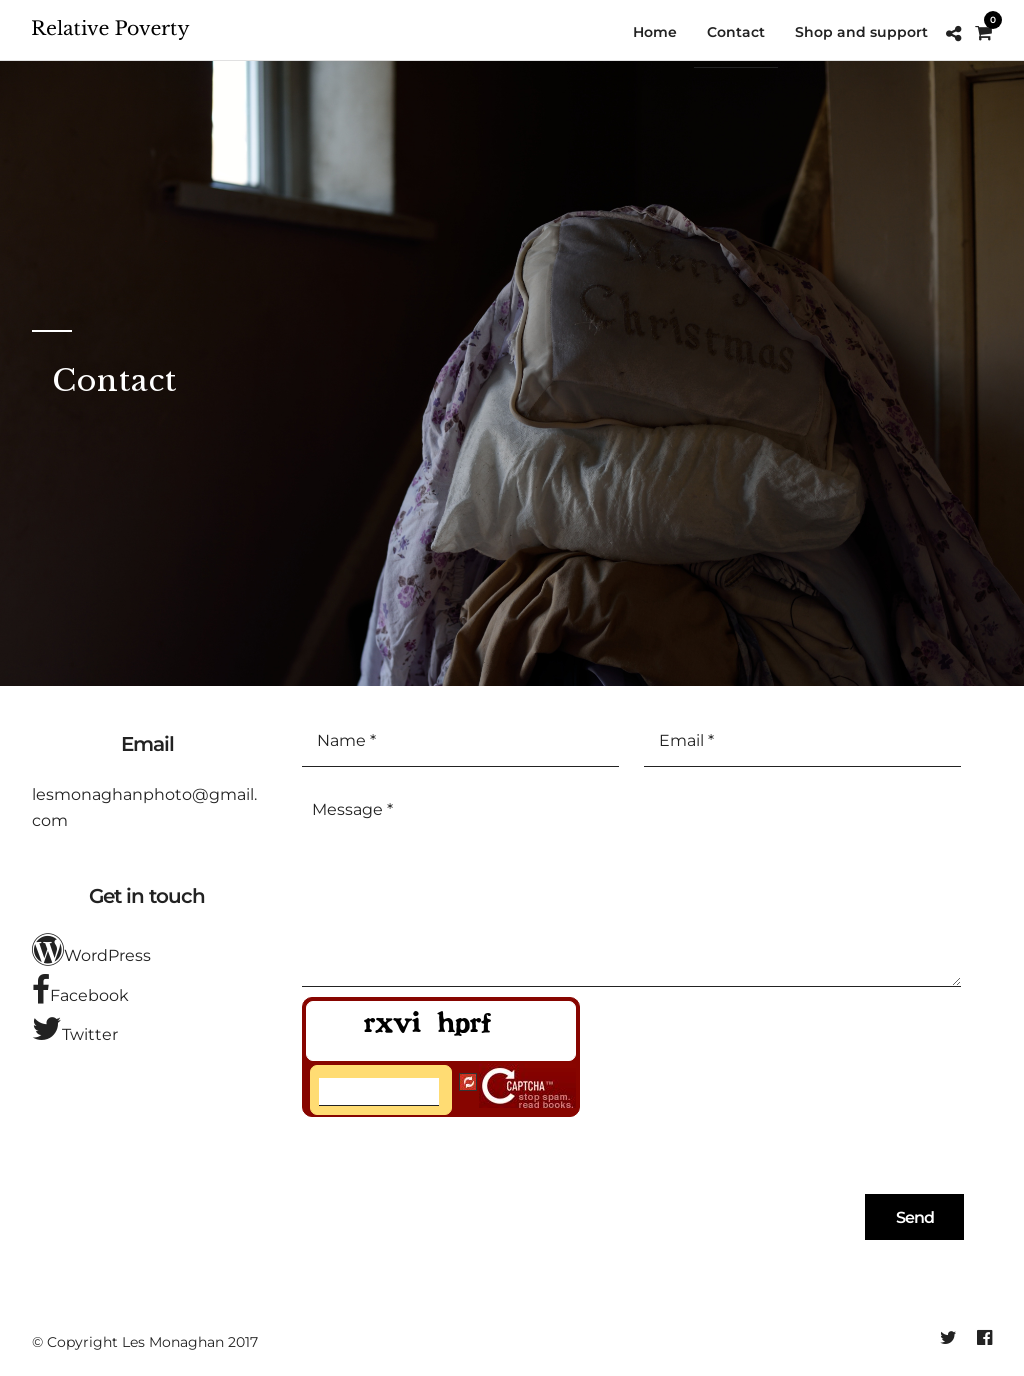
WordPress (91, 950)
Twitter (75, 1029)
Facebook (80, 990)
